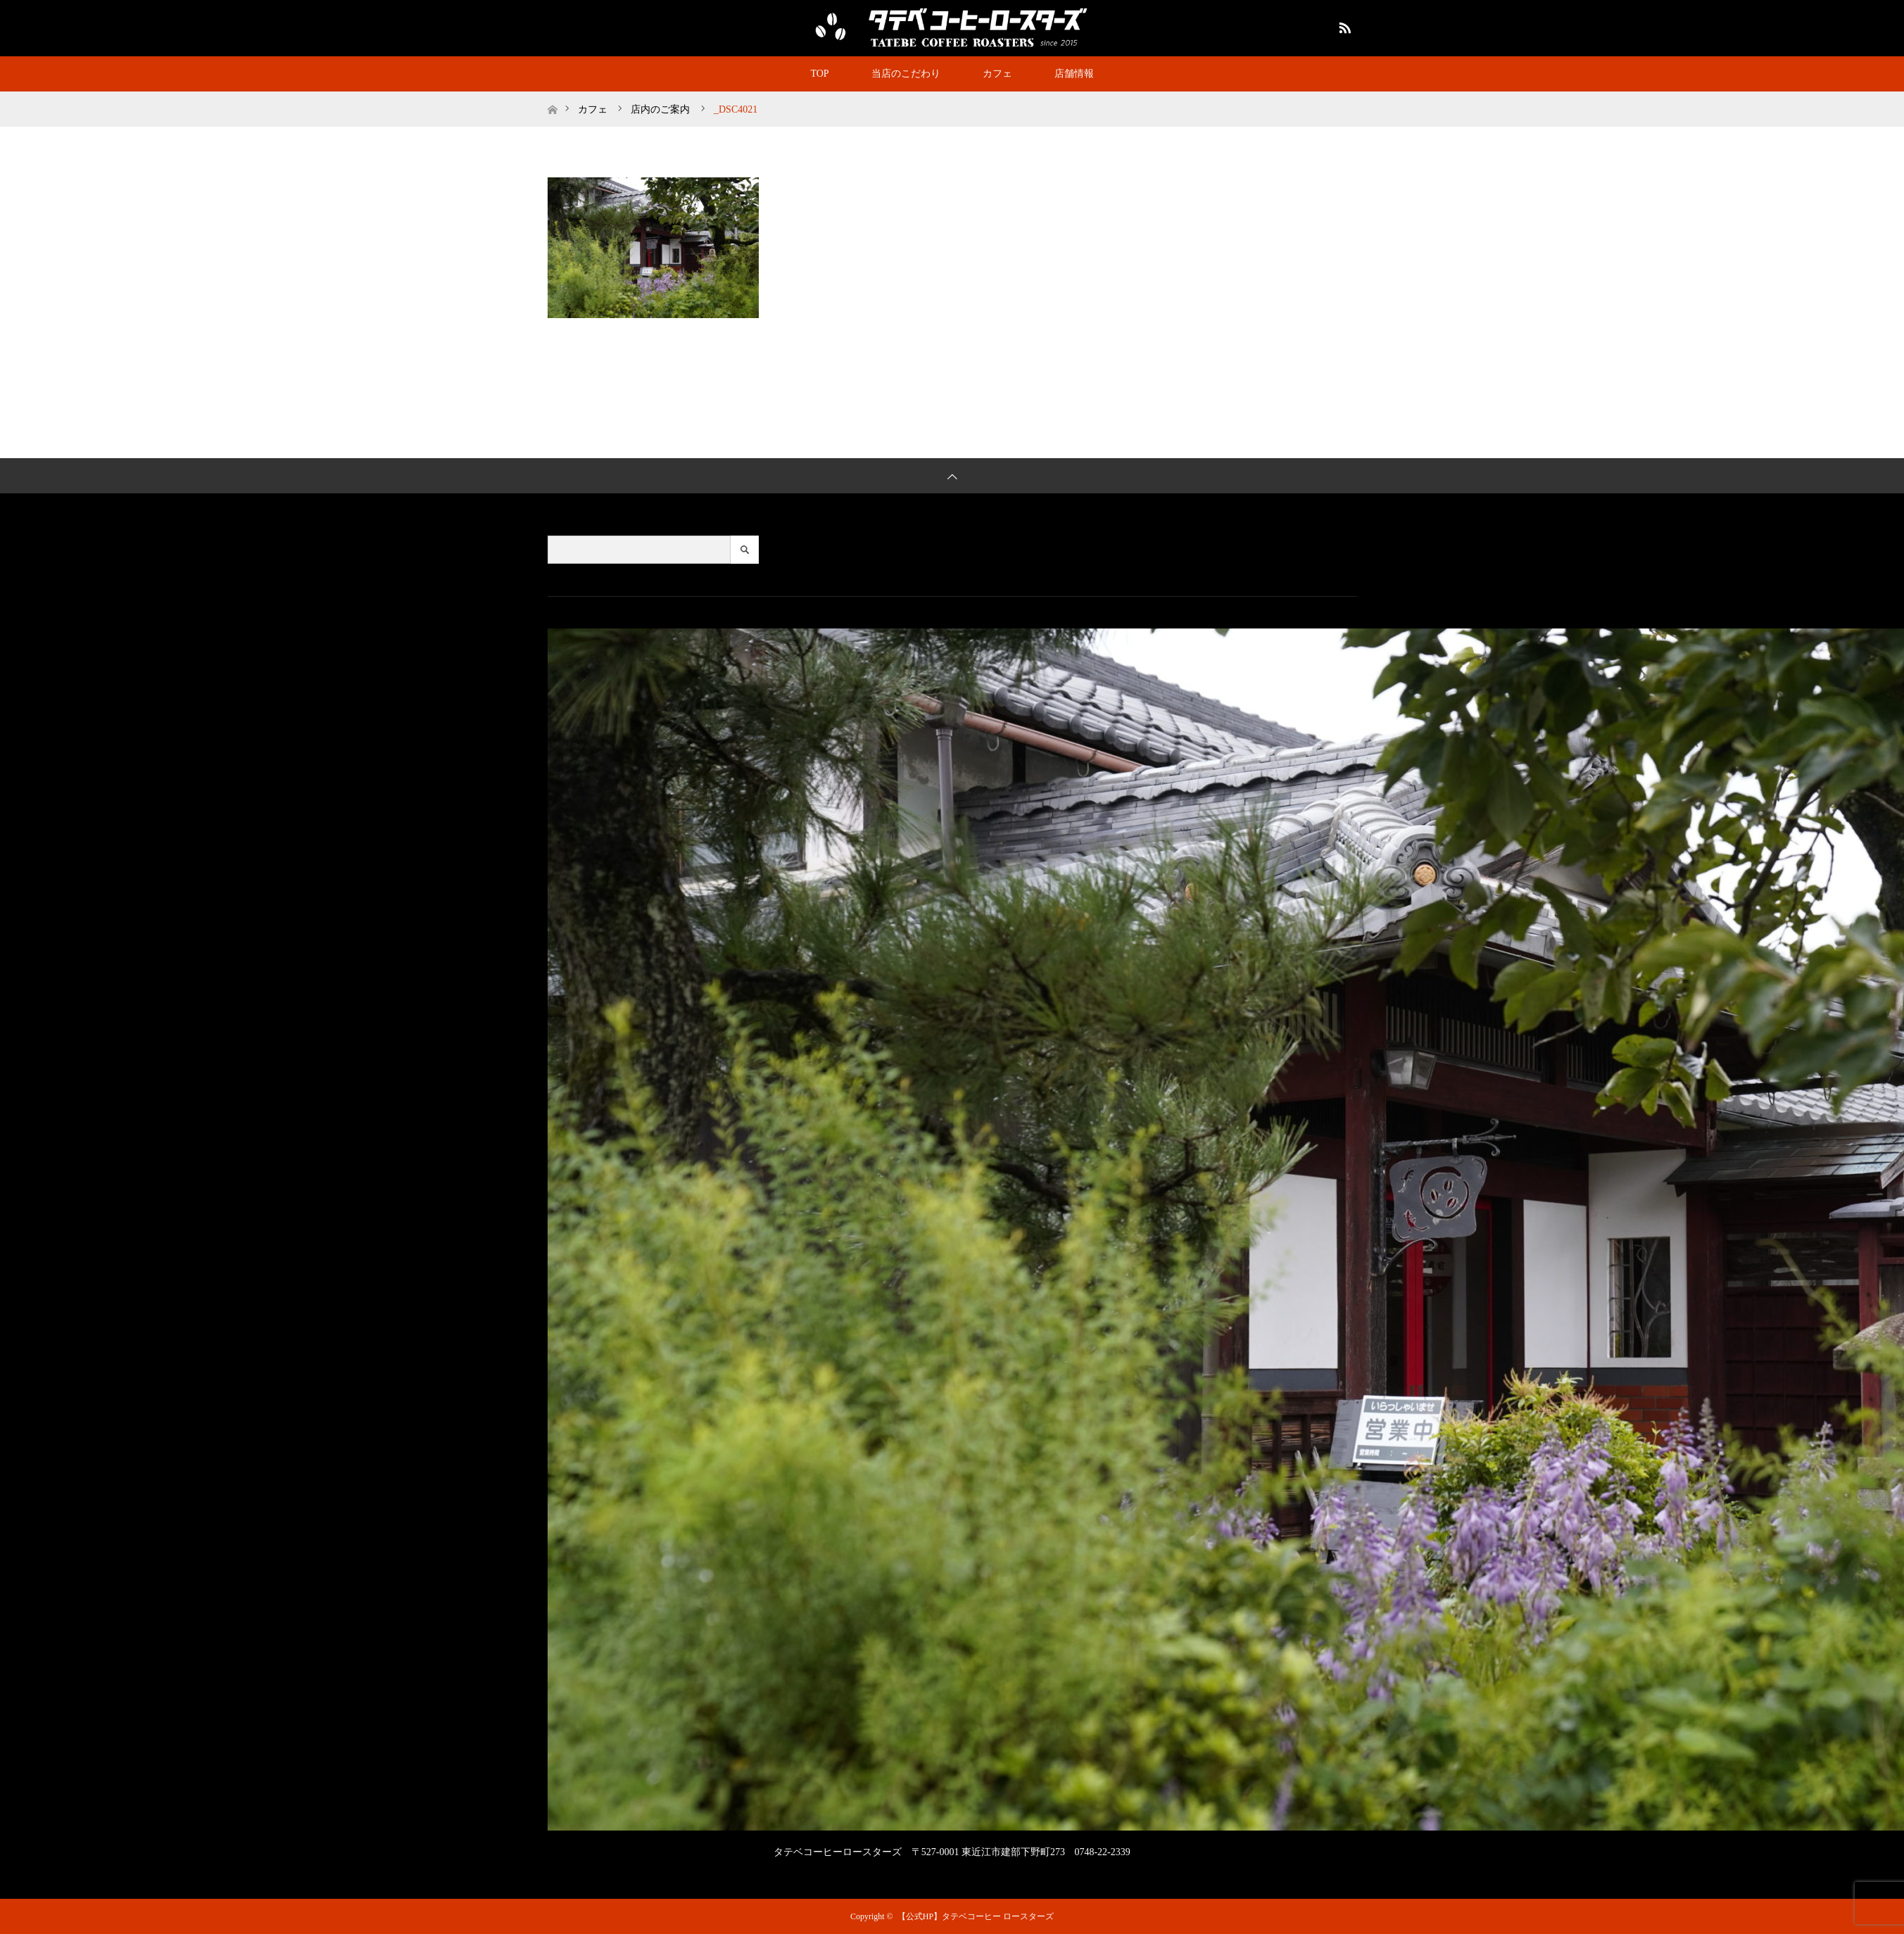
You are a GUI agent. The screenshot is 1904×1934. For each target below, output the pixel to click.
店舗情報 (1074, 73)
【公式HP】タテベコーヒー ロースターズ (975, 1916)
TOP (819, 73)
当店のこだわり (905, 73)
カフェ (997, 73)
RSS (1343, 25)
